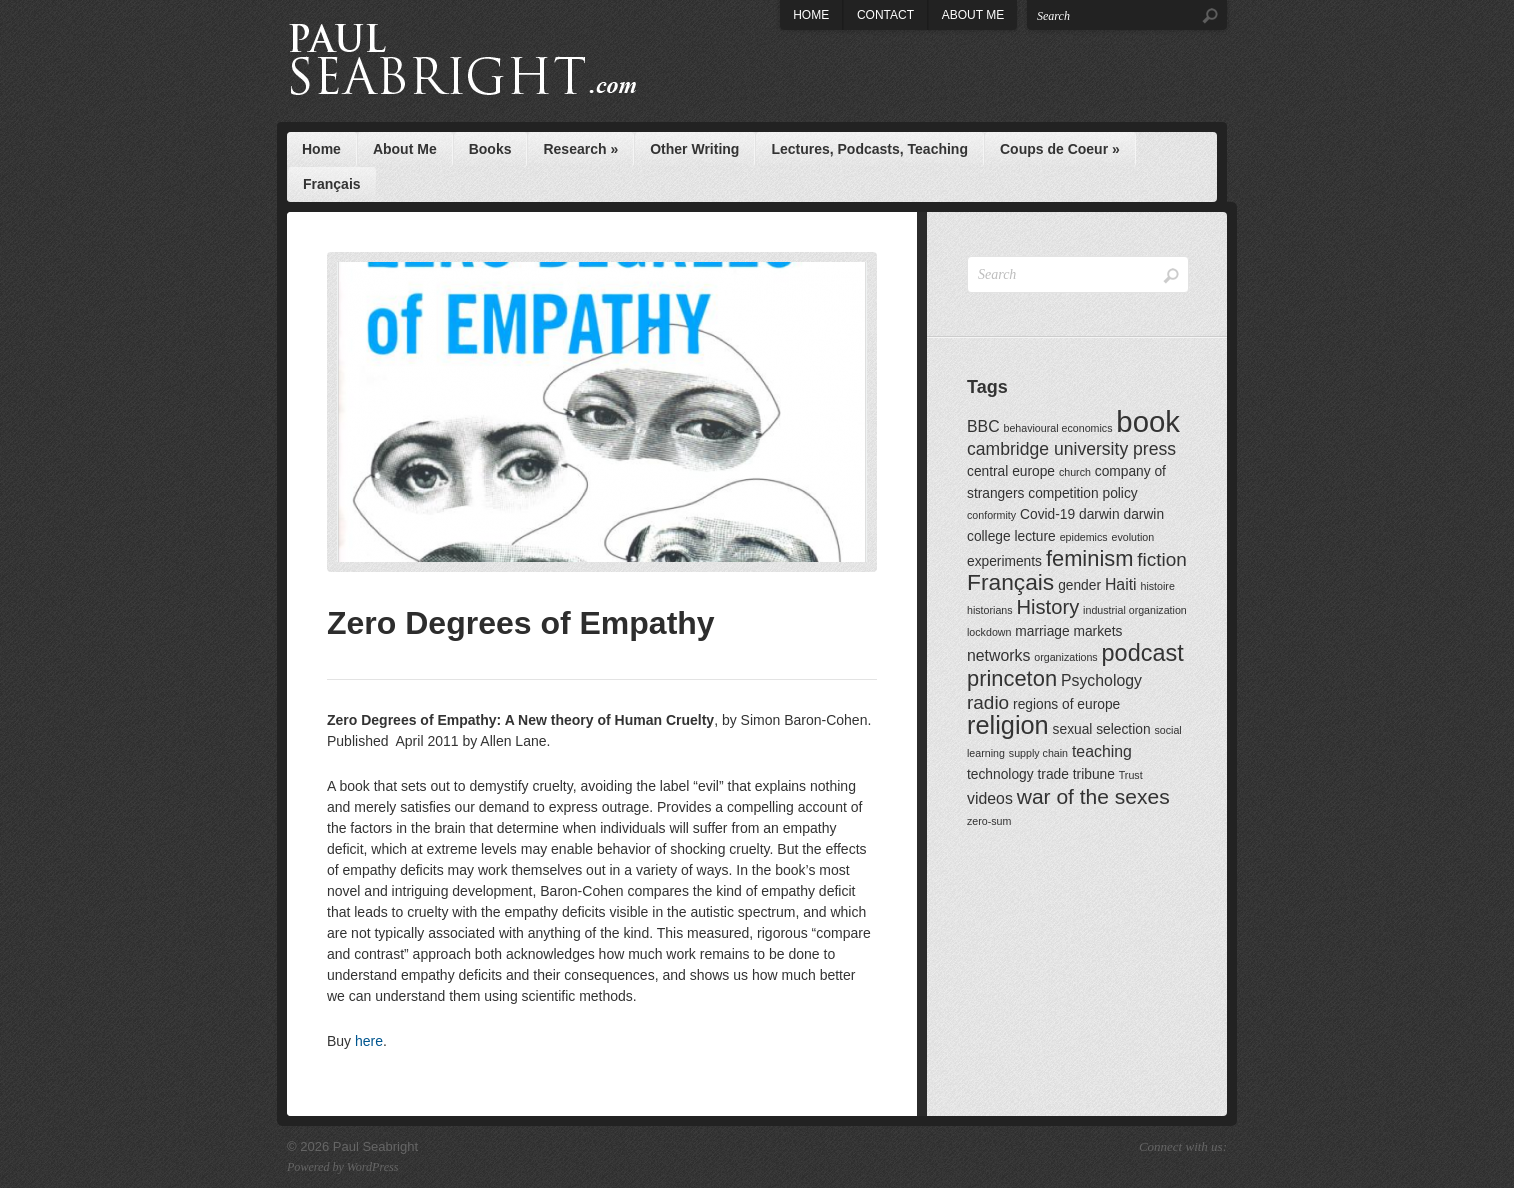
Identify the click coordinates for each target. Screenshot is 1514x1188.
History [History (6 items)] (1048, 607)
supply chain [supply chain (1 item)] (1038, 753)
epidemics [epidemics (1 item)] (1084, 537)
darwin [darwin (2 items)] (1099, 514)
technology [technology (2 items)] (1000, 774)
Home (811, 15)
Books (490, 149)
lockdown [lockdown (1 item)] (989, 632)
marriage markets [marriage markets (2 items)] (1068, 631)
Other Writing (694, 149)
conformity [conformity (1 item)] (991, 515)
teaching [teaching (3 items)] (1102, 751)
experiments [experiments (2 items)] (1004, 561)
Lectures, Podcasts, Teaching (869, 149)
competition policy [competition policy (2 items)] (1082, 493)
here (369, 1041)
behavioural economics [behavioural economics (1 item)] (1057, 428)
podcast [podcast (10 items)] (1143, 653)
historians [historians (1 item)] (990, 610)
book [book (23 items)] (1148, 421)
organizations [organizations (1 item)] (1065, 657)
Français (332, 184)
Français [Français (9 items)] (1010, 582)
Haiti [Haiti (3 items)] (1121, 584)
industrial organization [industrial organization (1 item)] (1135, 610)
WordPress (373, 1167)
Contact (885, 15)
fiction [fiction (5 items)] (1162, 559)
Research (580, 149)
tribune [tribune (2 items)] (1094, 774)
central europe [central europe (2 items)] (1011, 471)
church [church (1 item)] (1075, 472)
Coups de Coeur (1060, 149)
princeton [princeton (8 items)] (1012, 678)
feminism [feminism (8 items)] (1090, 558)
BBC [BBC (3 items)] (983, 426)
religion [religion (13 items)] (1008, 725)
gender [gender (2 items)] (1079, 585)
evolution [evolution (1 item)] (1133, 537)
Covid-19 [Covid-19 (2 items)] (1047, 514)
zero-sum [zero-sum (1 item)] (989, 821)
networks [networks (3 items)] (998, 655)
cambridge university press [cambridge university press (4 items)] (1071, 449)
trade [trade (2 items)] (1052, 774)
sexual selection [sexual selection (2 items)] (1102, 729)
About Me (973, 15)
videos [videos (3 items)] (990, 798)
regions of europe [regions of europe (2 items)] (1066, 704)
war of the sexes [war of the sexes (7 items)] (1093, 796)
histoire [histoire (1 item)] (1157, 586)
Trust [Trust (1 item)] (1131, 775)
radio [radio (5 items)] (988, 702)
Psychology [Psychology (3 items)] (1101, 680)
